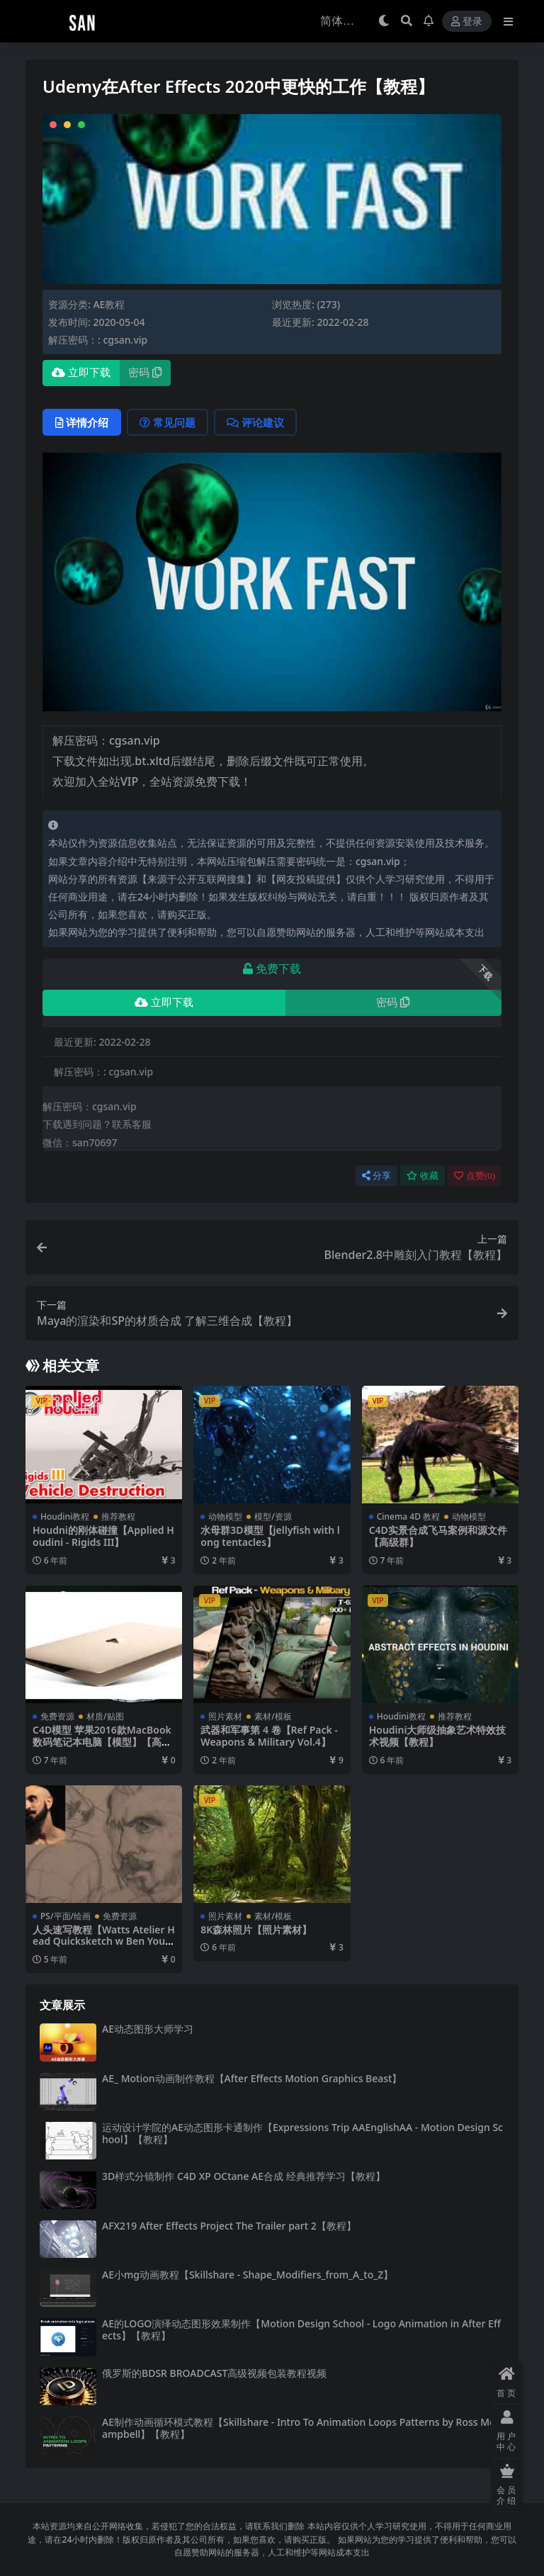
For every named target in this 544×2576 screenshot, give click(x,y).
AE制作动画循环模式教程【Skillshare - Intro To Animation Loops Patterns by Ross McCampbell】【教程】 (301, 2428)
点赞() (474, 1175)
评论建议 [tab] (255, 422)
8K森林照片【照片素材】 (256, 1929)
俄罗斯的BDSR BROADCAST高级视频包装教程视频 (214, 2373)
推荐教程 (118, 1516)
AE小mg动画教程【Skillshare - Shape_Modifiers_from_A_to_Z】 (247, 2274)
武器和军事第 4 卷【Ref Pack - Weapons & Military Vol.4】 (269, 1736)
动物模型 (225, 1516)
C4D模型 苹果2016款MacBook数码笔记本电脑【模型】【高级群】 (102, 1742)
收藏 (422, 1175)
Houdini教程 (64, 1516)
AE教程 (109, 304)
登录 (466, 21)
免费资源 (57, 1716)
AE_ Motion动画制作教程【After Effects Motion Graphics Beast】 (252, 2078)
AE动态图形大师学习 (147, 2028)
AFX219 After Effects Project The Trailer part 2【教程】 (229, 2225)
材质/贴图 (105, 1716)
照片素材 (225, 1716)
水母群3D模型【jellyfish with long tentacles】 (269, 1536)
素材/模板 (273, 1716)
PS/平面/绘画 (65, 1916)
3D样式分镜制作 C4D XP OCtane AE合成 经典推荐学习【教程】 (243, 2176)
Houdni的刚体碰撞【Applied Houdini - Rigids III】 (103, 1536)
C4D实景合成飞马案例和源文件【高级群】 (438, 1536)
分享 (376, 1175)
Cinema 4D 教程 (408, 1516)
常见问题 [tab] (168, 422)
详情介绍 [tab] (81, 422)
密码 (145, 372)
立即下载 (81, 372)
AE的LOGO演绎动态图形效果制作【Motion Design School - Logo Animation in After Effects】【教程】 (301, 2329)
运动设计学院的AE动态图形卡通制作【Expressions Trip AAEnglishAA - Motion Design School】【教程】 (302, 2133)
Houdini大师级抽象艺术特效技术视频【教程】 (437, 1736)
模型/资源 (273, 1516)
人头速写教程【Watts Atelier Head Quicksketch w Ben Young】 (104, 1941)
